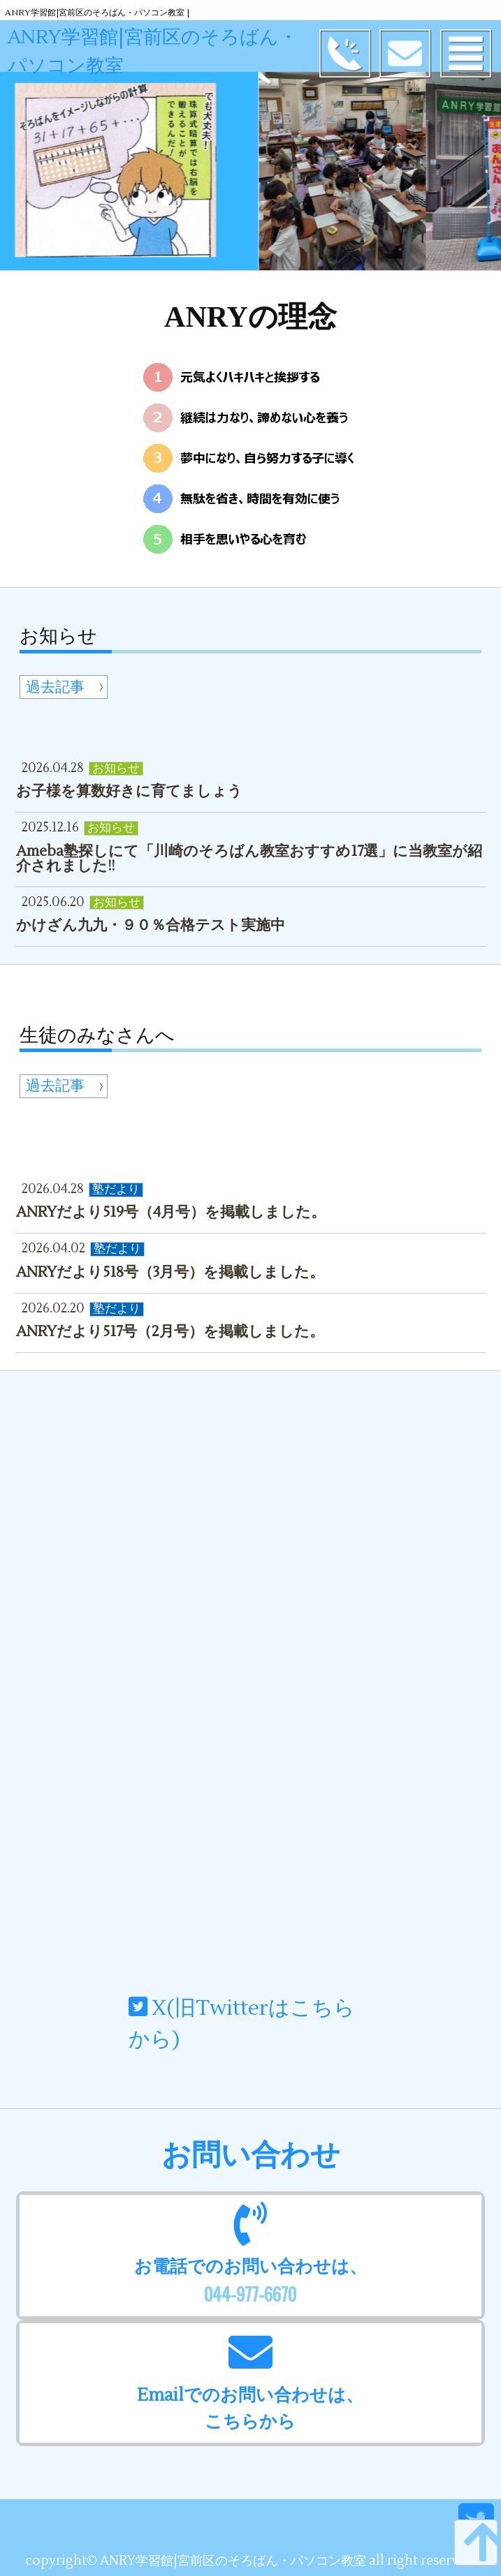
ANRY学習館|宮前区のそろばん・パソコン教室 (172, 51)
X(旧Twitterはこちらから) (242, 2023)
